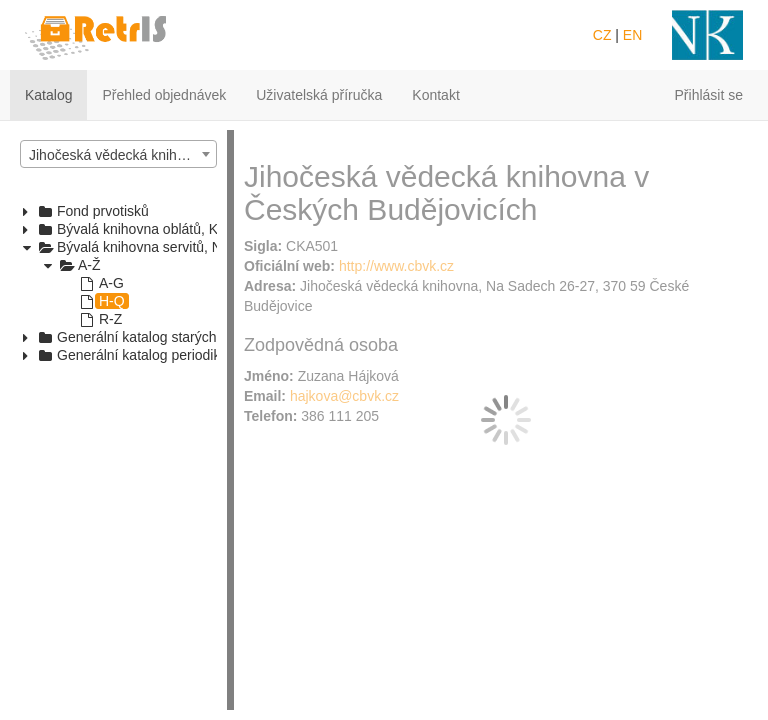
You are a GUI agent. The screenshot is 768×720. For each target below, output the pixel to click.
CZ (602, 35)
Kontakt (435, 95)
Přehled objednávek (164, 95)
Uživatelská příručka (319, 95)
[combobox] (118, 154)
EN (632, 35)
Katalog (48, 95)
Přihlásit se (709, 95)
